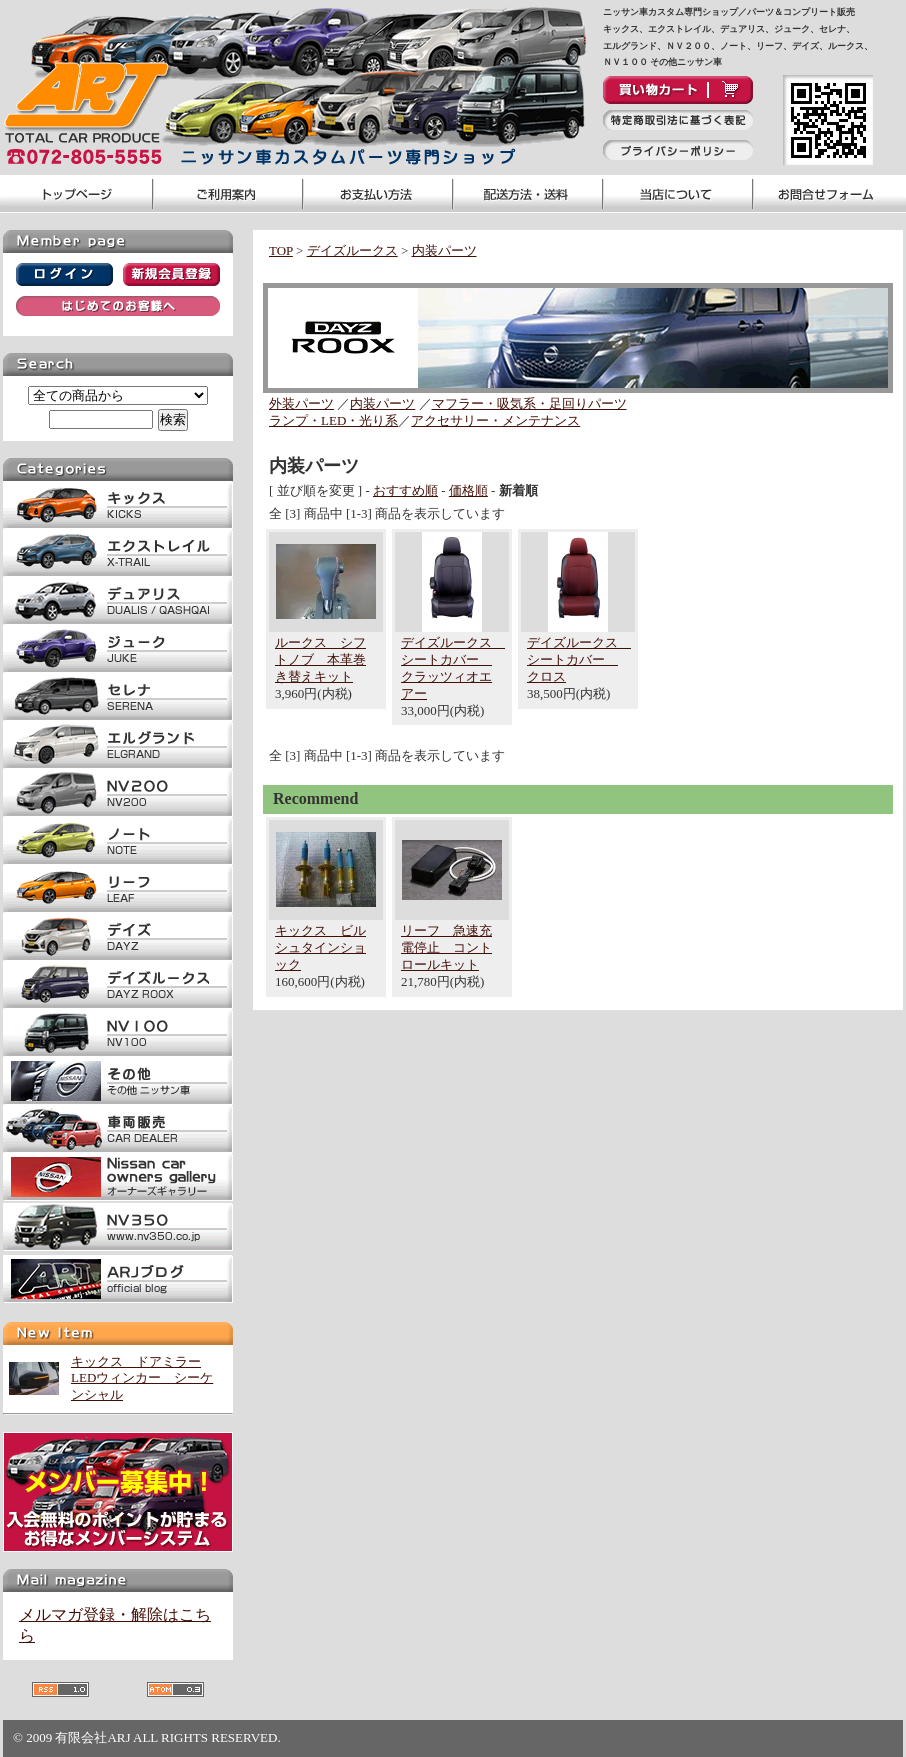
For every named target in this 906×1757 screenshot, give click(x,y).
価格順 (468, 490)
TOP (281, 250)
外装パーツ (301, 403)
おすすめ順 (405, 490)
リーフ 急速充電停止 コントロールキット (446, 947)
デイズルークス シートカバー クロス (579, 659)
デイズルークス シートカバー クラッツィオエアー (453, 668)
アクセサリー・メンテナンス (495, 420)
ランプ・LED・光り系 (333, 420)
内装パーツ (444, 250)
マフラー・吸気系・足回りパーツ (529, 403)
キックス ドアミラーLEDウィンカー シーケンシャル (142, 1378)
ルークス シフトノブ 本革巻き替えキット (320, 659)
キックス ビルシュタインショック (320, 947)
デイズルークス (352, 250)
